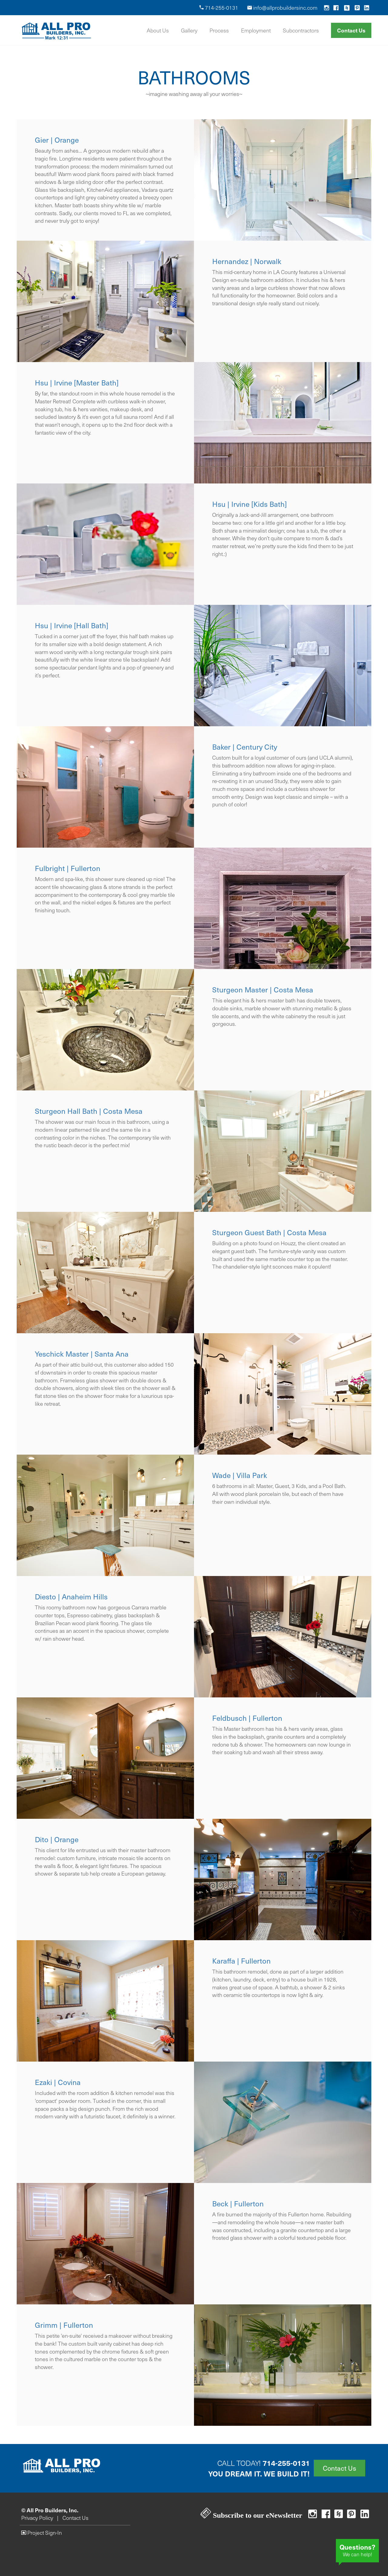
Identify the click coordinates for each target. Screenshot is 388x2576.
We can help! (357, 2550)
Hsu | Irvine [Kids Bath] (249, 504)
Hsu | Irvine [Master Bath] (77, 383)
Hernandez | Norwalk (246, 261)
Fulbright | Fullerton (67, 868)
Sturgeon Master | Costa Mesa (262, 990)
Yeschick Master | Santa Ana (82, 1354)
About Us (158, 30)
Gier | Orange (57, 140)
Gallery (189, 30)
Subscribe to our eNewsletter (251, 2515)
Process (219, 30)
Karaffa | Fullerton (241, 1961)
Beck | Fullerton (238, 2203)
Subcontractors (301, 30)
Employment (256, 30)
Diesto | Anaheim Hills (71, 1596)
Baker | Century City (244, 747)
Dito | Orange (57, 1839)
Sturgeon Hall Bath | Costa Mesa (88, 1111)
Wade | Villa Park (239, 1475)
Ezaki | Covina (58, 2082)
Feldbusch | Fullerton (247, 1718)
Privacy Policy (37, 2517)
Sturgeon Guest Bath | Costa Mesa (269, 1232)
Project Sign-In (41, 2532)
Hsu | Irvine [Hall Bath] (71, 625)
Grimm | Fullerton (64, 2325)
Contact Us (351, 30)
